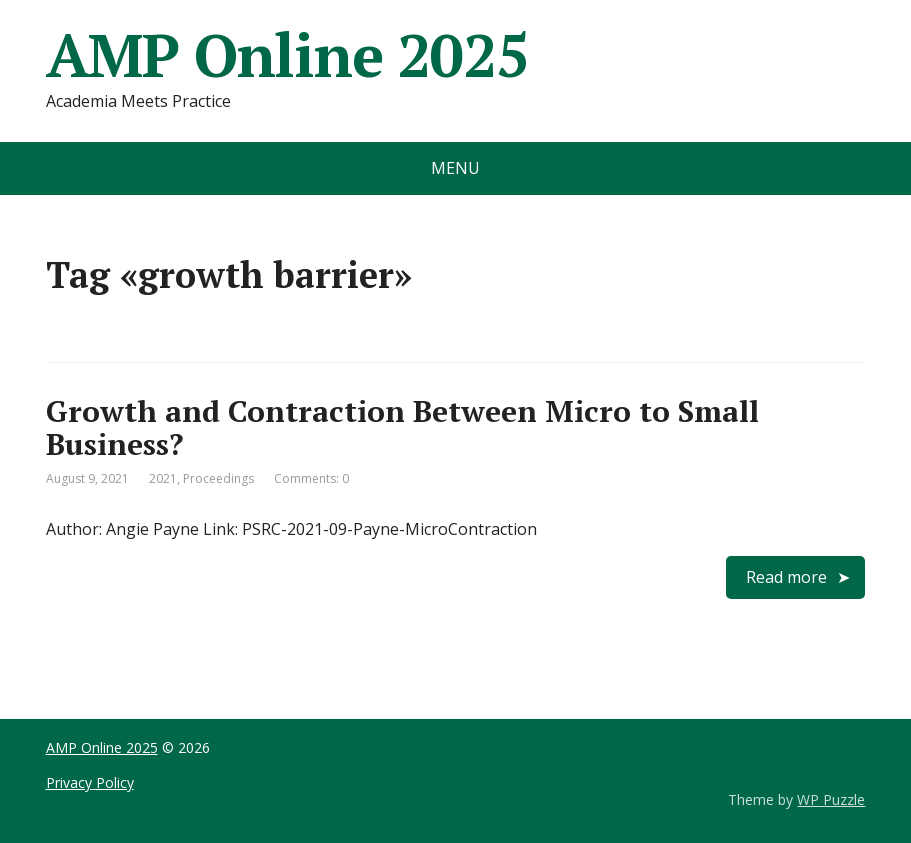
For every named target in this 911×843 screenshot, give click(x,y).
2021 (163, 478)
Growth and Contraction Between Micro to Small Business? (402, 427)
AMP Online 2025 (287, 55)
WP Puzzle (831, 799)
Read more (786, 577)
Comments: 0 (311, 478)
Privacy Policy (90, 782)
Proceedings (218, 478)
